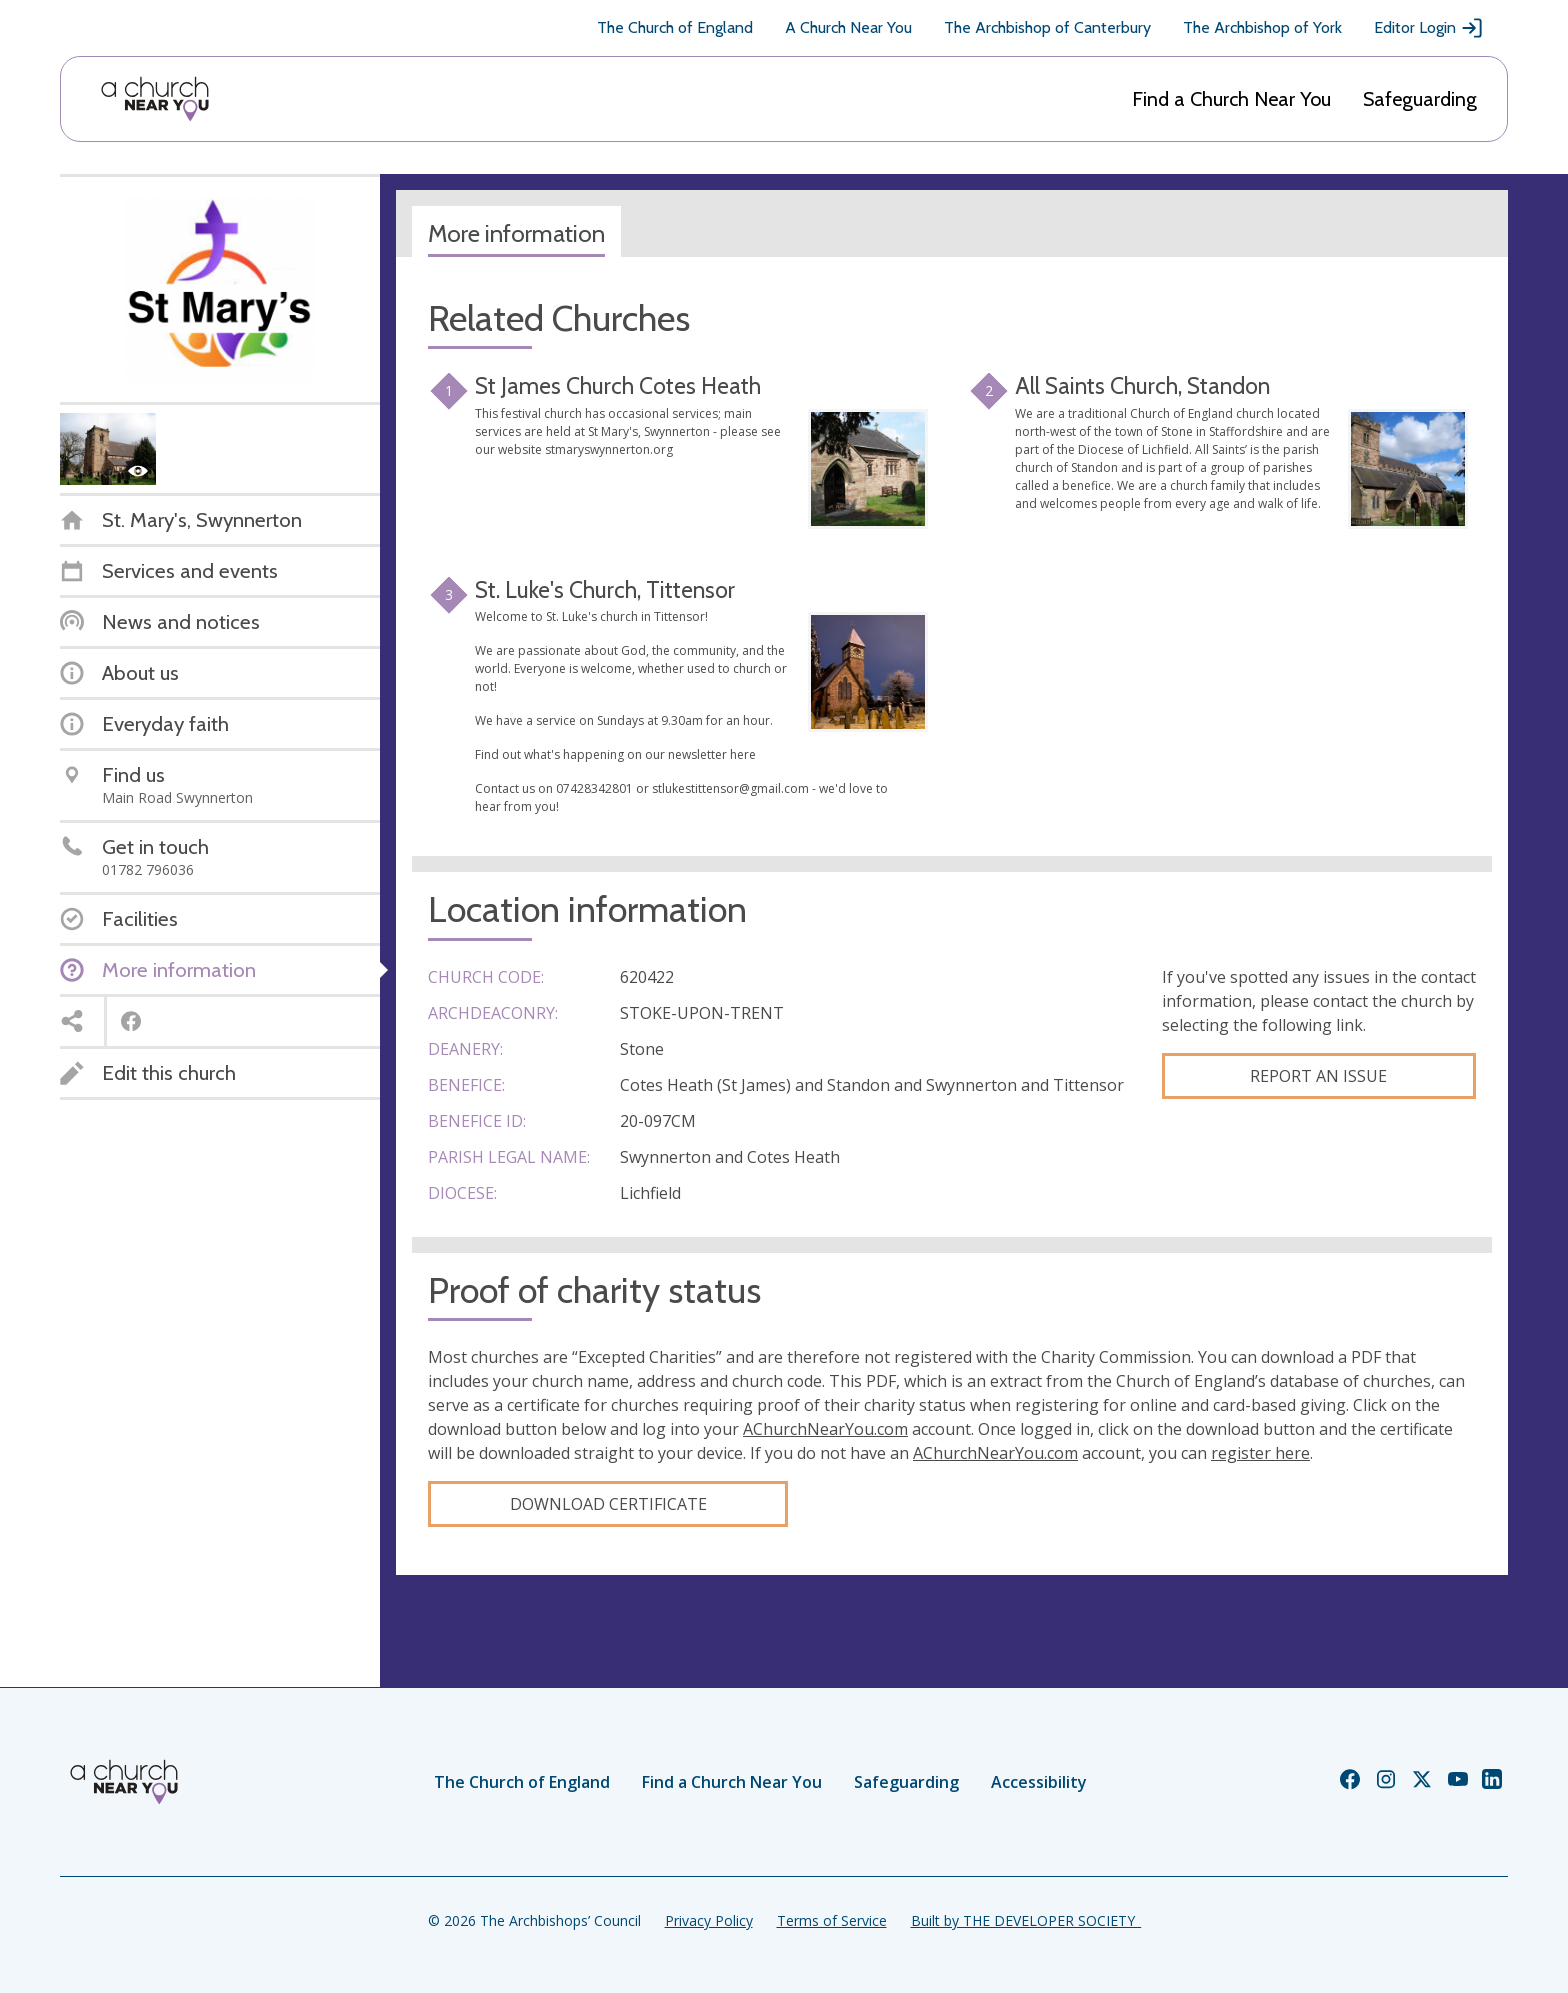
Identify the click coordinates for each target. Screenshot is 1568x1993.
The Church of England (675, 27)
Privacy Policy (709, 1920)
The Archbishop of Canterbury (1047, 27)
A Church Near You (848, 27)
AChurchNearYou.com (825, 1429)
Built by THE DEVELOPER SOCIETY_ (1026, 1920)
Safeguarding (1420, 99)
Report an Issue (1318, 1076)
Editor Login (1429, 28)
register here (1260, 1453)
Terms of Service (832, 1920)
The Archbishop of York (1262, 27)
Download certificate (608, 1504)
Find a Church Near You (1231, 99)
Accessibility (1039, 1782)
